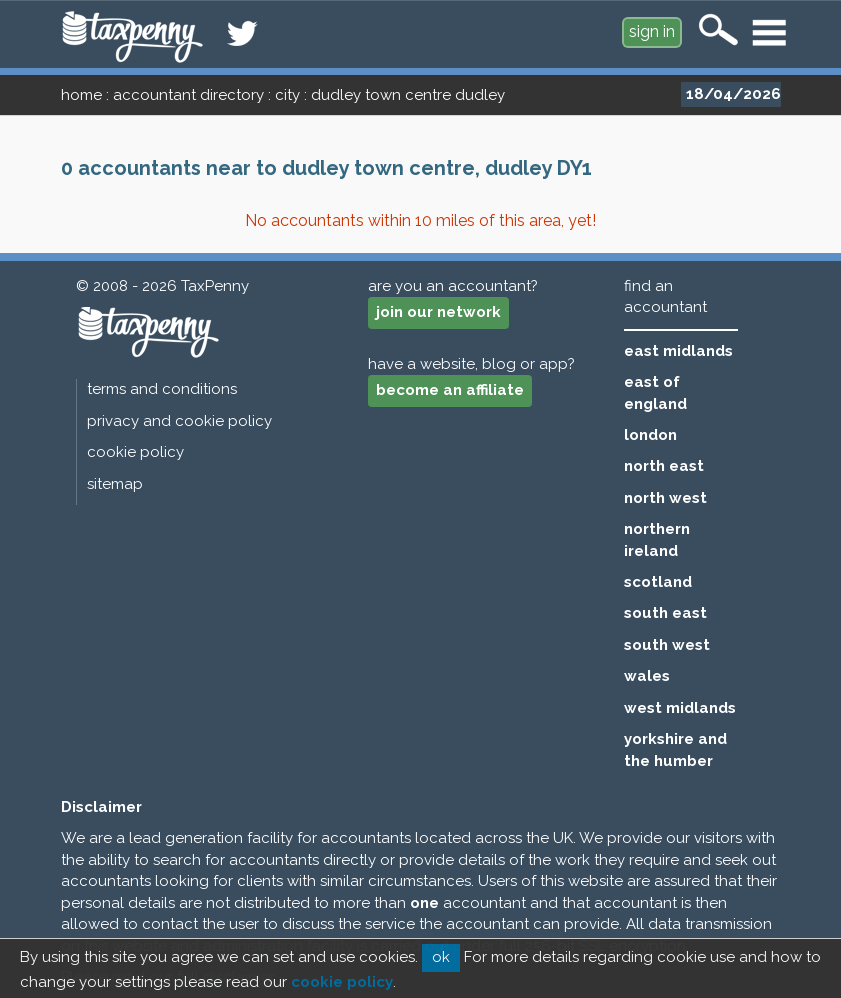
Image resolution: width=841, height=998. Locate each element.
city (287, 95)
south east (665, 613)
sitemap (115, 484)
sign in (652, 31)
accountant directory (188, 95)
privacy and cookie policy (179, 421)
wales (647, 676)
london (650, 435)
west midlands (680, 708)
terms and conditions (162, 389)
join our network (438, 312)
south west (667, 645)
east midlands (678, 351)
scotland (658, 582)
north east (664, 466)
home (81, 95)
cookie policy (135, 452)
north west (665, 498)
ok (441, 957)
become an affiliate (450, 390)
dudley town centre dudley (408, 95)
